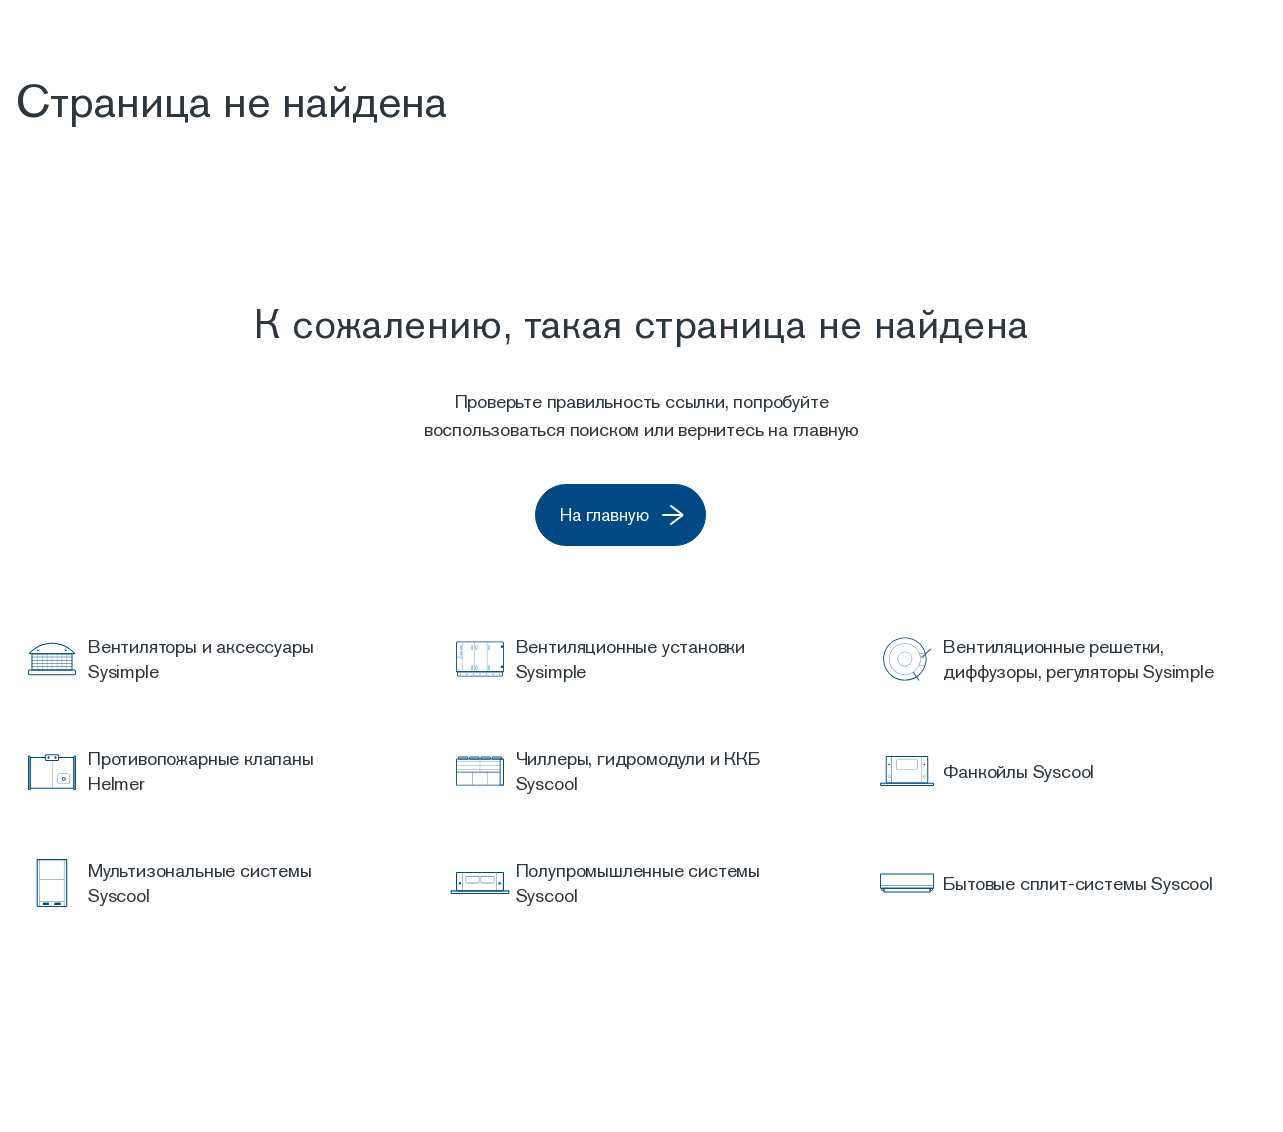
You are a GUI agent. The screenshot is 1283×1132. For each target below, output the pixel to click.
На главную (651, 516)
